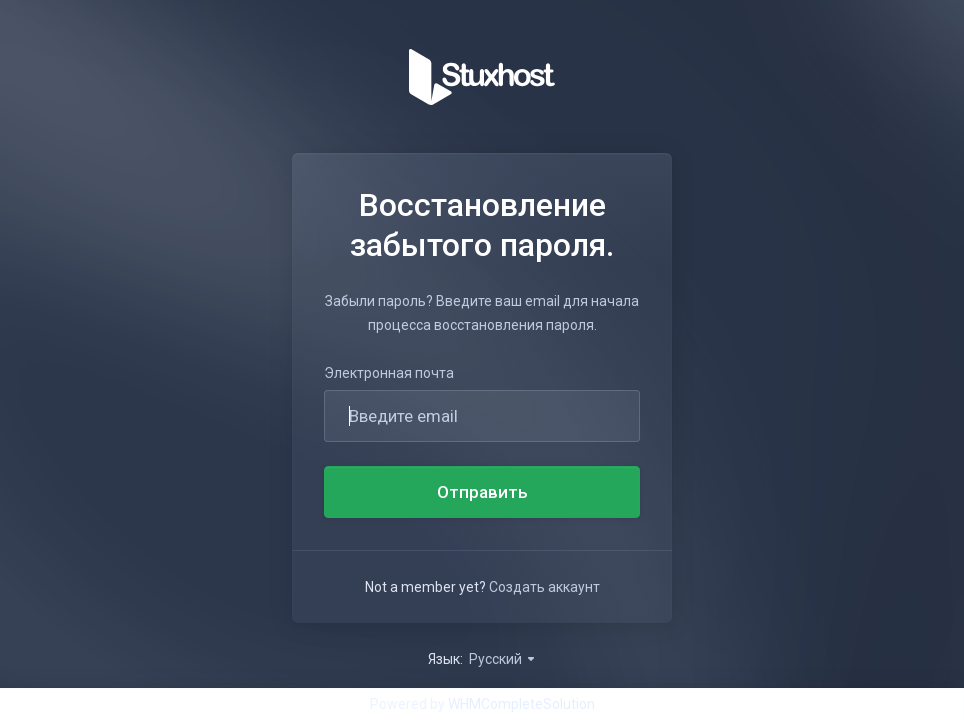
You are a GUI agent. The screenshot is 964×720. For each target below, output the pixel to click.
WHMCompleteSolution (521, 704)
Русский (503, 659)
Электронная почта (389, 373)
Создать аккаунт (544, 587)
